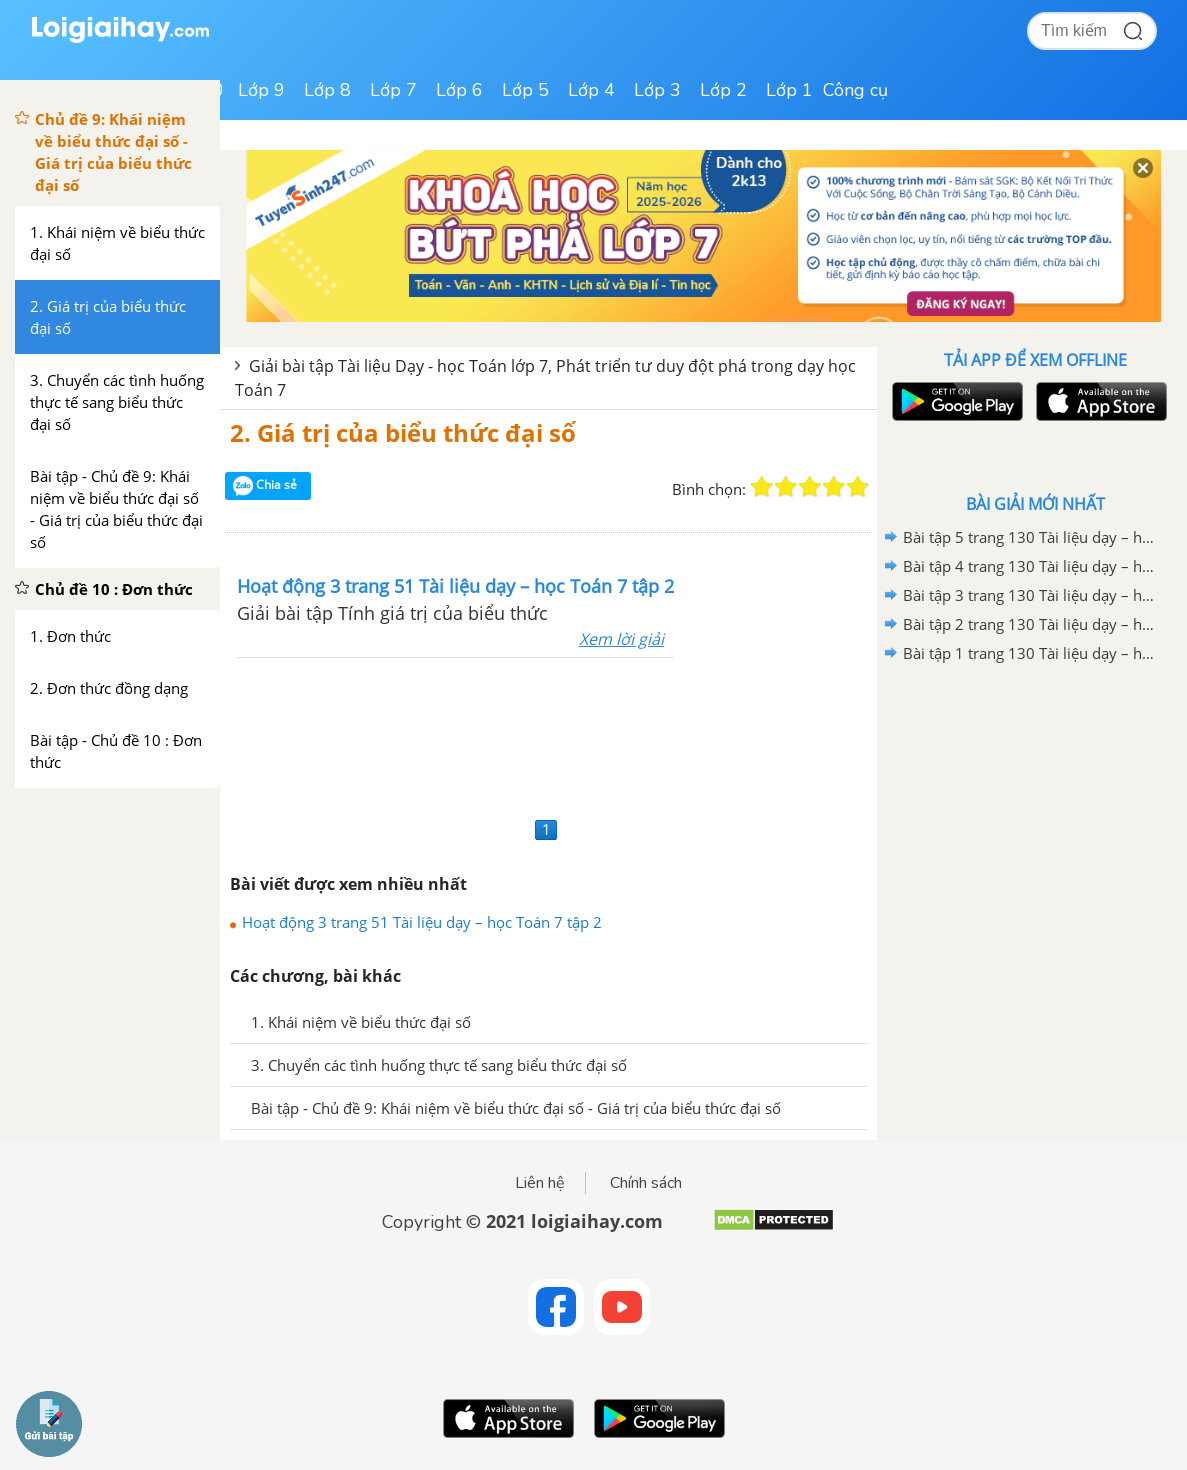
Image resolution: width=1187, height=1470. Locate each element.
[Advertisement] (548, 734)
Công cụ (855, 90)
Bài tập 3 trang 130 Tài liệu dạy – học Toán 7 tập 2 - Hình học (1032, 595)
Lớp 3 (657, 90)
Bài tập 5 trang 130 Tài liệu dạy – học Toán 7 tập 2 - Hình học (1032, 537)
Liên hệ (540, 1183)
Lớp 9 (261, 90)
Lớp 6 (459, 90)
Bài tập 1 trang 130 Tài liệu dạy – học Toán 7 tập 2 (1032, 653)
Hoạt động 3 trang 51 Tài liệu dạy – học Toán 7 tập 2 (422, 922)
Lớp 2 (723, 90)
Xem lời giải (621, 639)
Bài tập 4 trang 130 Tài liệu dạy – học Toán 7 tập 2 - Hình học (1032, 566)
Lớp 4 (591, 90)
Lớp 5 (525, 90)
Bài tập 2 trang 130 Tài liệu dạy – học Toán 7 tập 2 (1032, 624)
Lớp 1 (789, 90)
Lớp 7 (393, 90)
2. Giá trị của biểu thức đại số (403, 432)
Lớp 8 (327, 90)
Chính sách (646, 1183)
